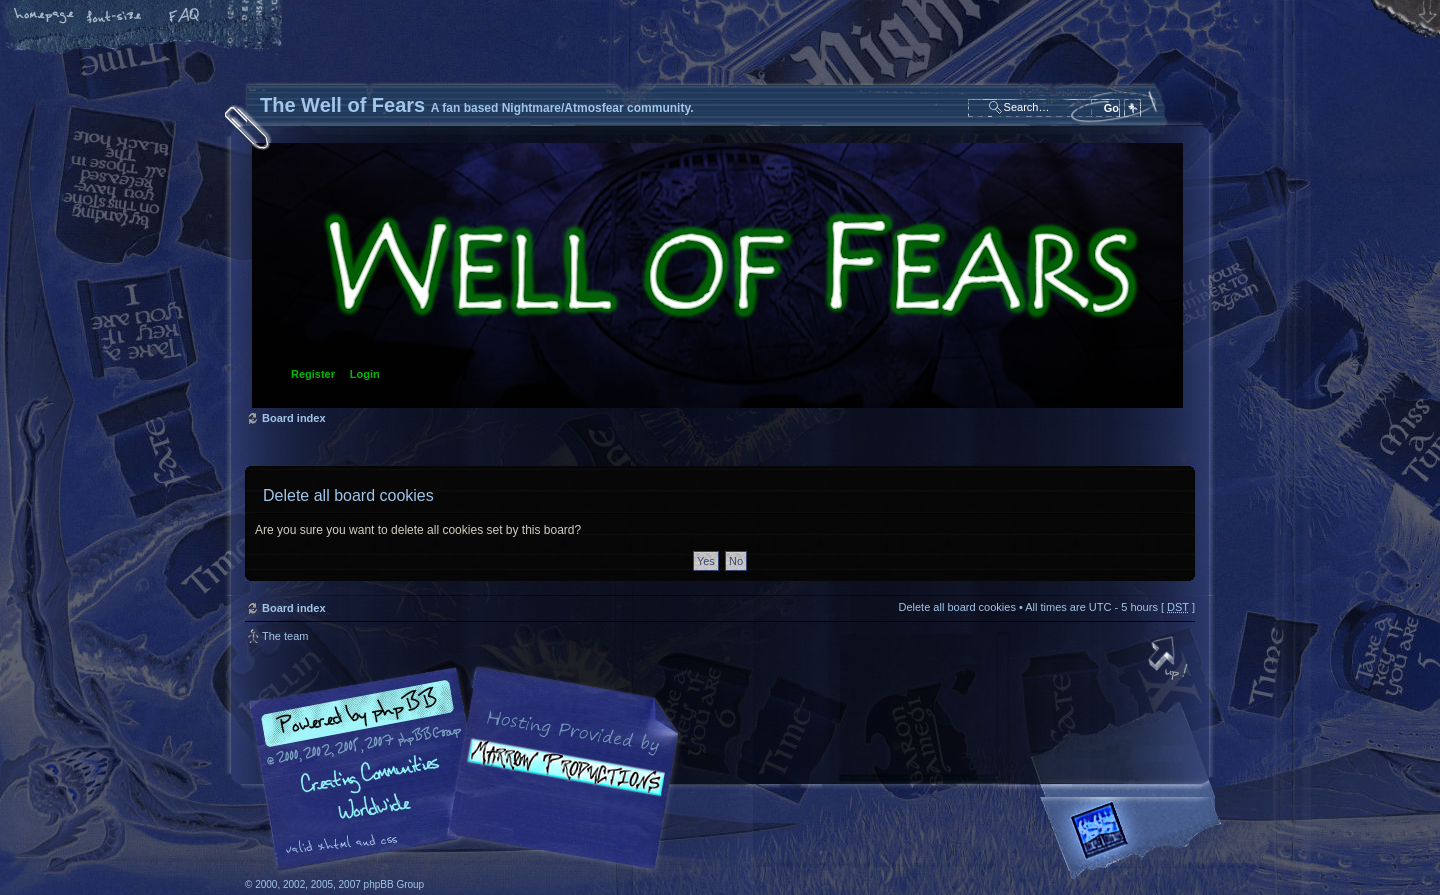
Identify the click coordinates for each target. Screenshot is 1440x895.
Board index (717, 275)
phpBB (470, 769)
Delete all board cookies (956, 607)
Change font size (115, 17)
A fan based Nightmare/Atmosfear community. (560, 782)
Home (45, 17)
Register (313, 374)
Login (365, 374)
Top (1170, 660)
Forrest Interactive (1135, 838)
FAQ (185, 17)
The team (285, 636)
